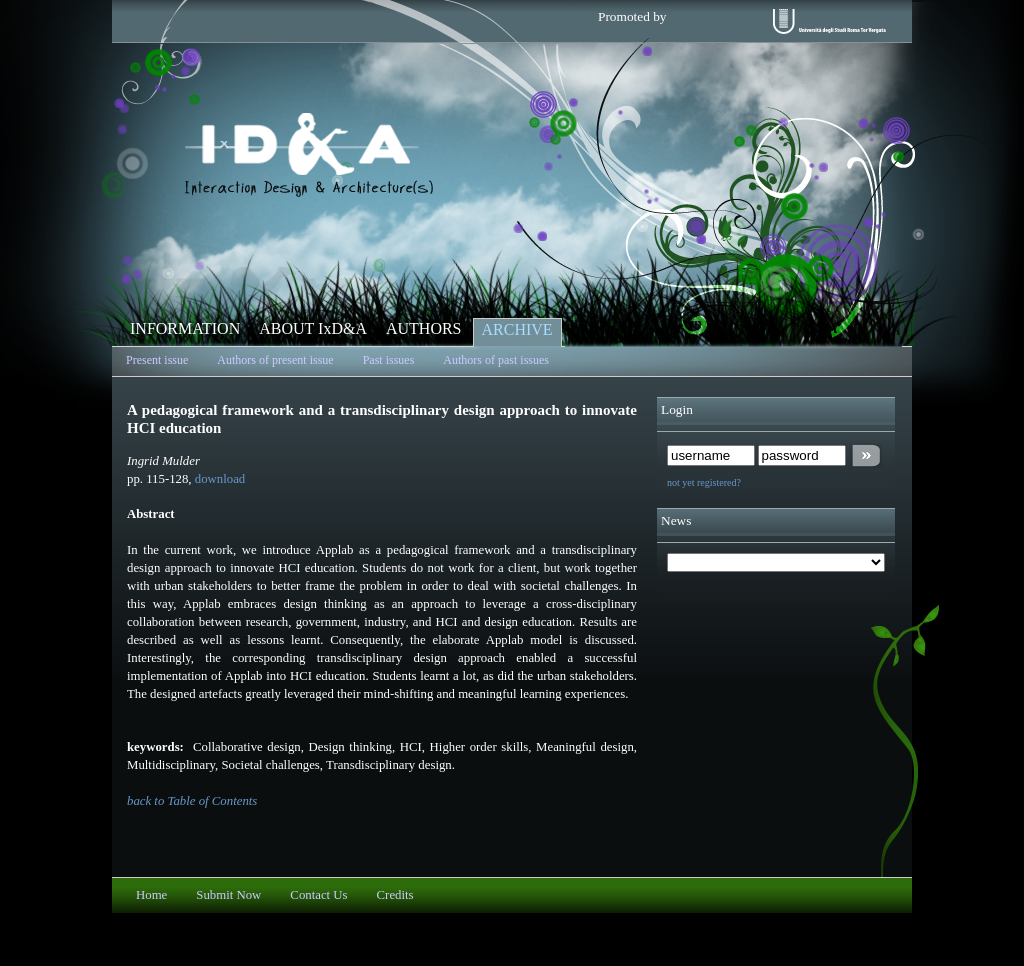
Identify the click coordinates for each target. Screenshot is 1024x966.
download (220, 479)
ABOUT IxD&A (313, 328)
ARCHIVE (517, 329)
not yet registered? (704, 482)
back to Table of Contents (192, 801)
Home (151, 895)
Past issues (389, 360)
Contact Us (318, 895)
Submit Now (228, 895)
